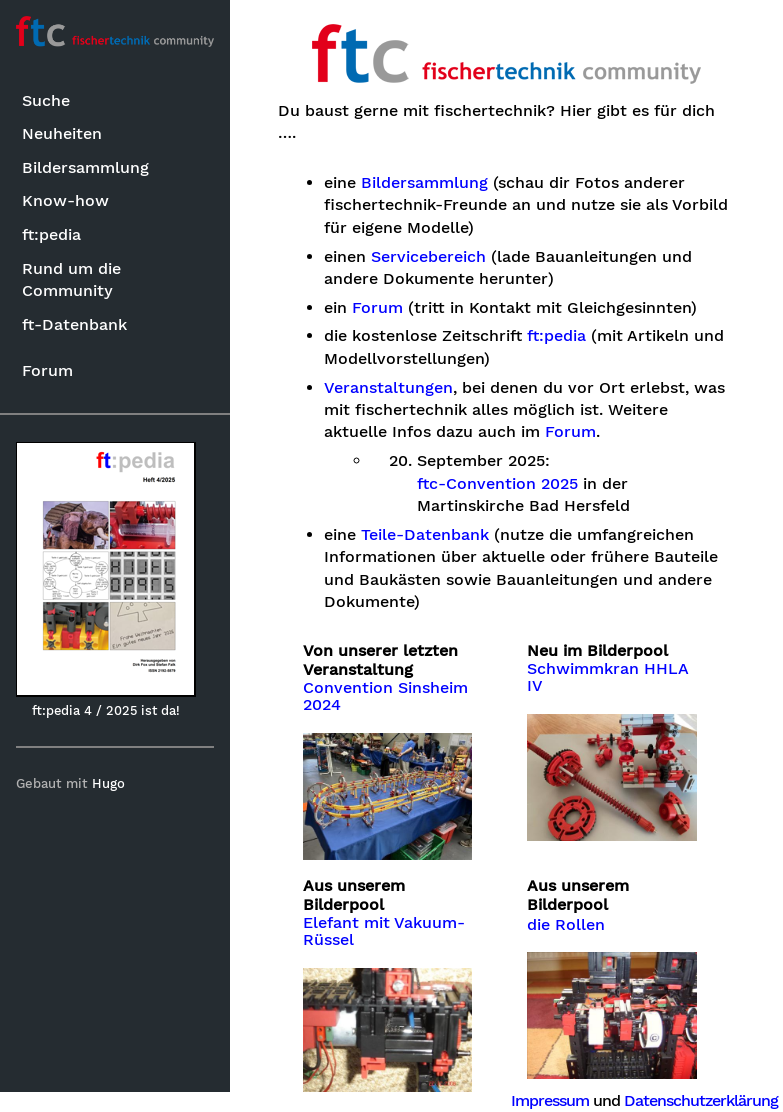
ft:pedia (51, 234)
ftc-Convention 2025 (497, 484)
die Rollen (566, 925)
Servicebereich (428, 257)
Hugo (108, 783)
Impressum (550, 1100)
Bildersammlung (85, 167)
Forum (47, 370)
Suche (46, 100)
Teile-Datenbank (425, 535)
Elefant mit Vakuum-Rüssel (384, 932)
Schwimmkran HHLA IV (607, 678)
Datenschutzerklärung (701, 1100)
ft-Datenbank (74, 324)
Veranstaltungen (388, 388)
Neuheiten (62, 133)
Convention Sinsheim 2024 (385, 697)
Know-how (65, 200)
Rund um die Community (71, 279)
